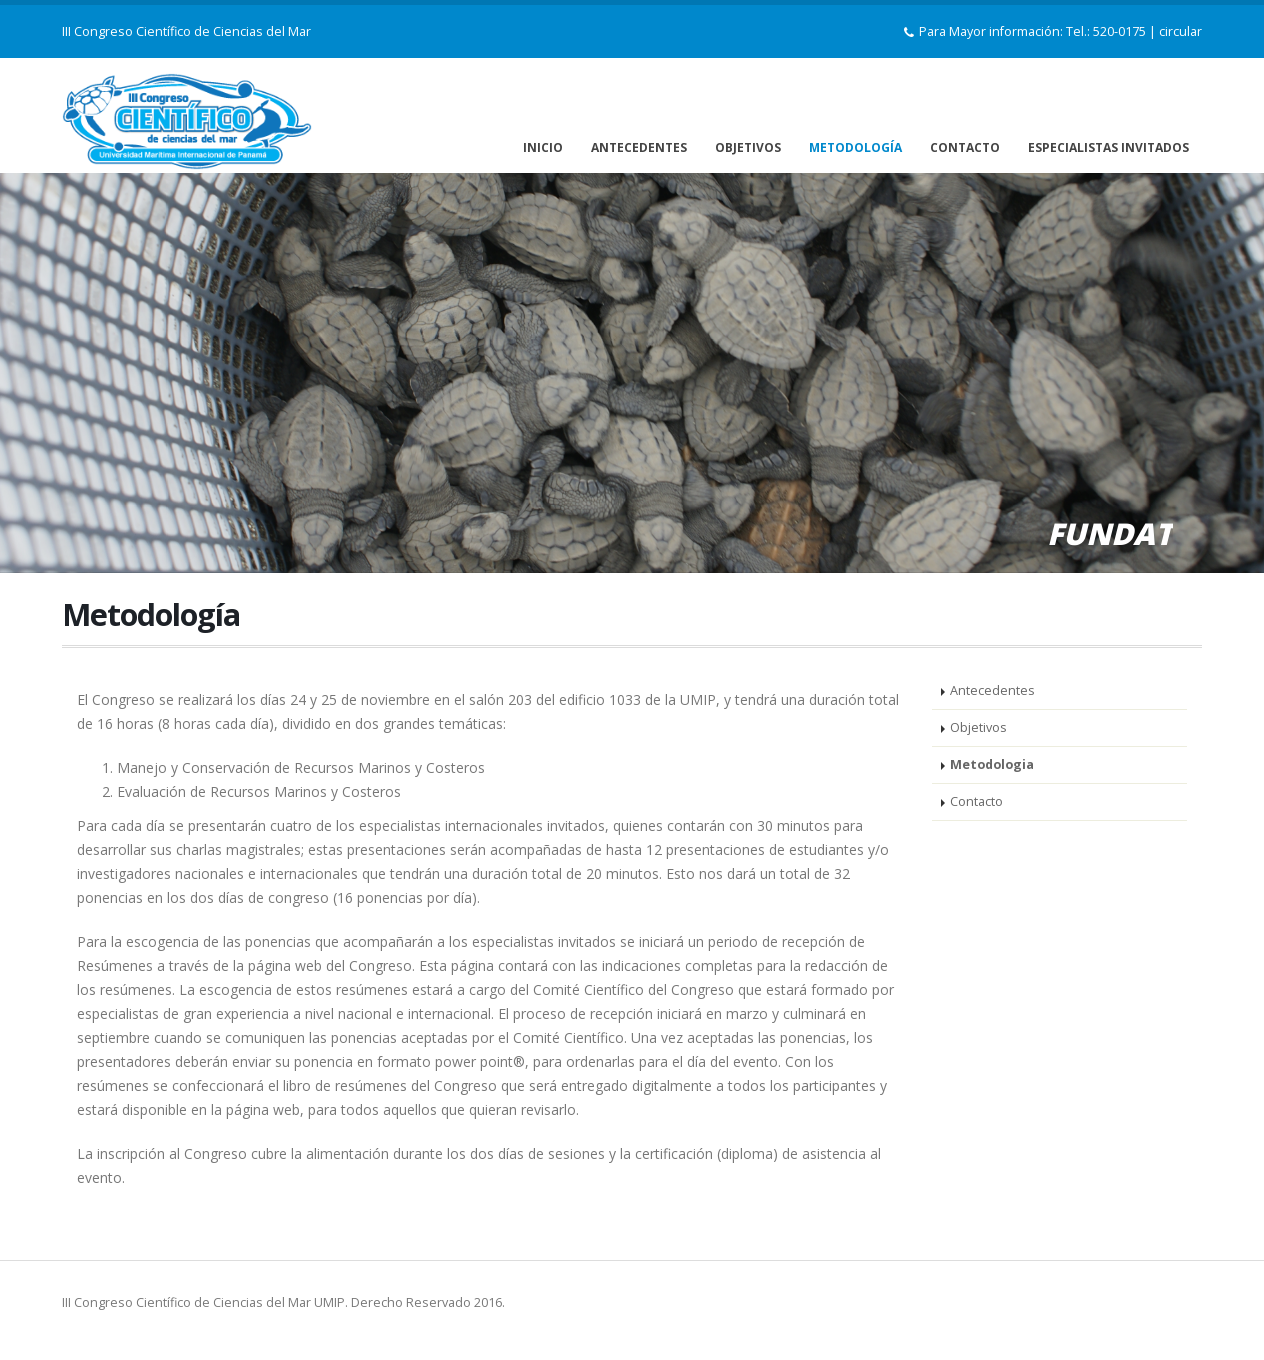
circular (1180, 31)
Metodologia (992, 764)
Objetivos (978, 727)
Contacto (976, 801)
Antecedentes (992, 690)
